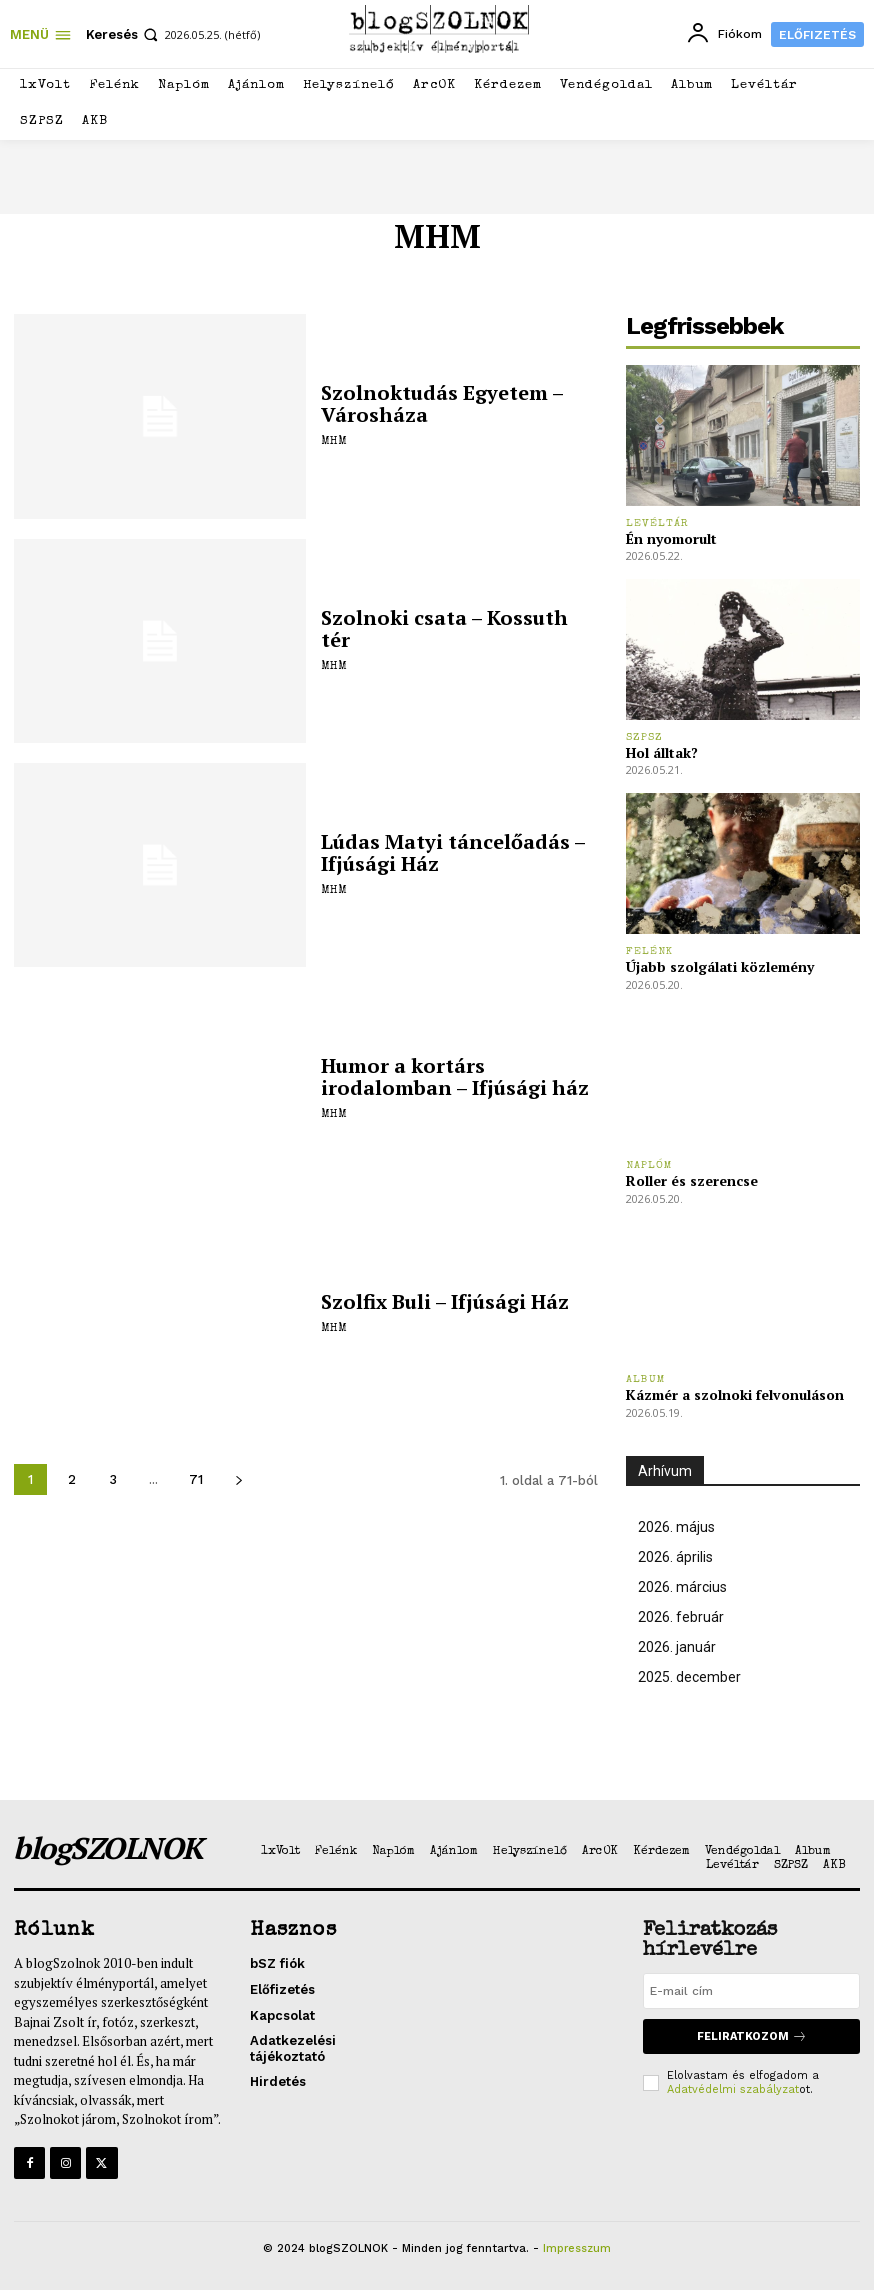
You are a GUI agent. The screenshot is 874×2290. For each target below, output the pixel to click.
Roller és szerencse (692, 1180)
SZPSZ (644, 737)
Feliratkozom (752, 2036)
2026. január (677, 1647)
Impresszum (577, 2248)
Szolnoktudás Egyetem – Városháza (442, 403)
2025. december (689, 1677)
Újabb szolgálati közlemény (720, 966)
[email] (751, 1991)
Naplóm (649, 1165)
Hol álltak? (662, 752)
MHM (334, 442)
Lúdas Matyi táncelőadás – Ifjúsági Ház (453, 852)
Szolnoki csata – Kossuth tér (444, 628)
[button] (124, 34)
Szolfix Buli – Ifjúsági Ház (445, 1301)
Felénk (649, 951)
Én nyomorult (671, 538)
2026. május (676, 1527)
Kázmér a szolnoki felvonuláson (735, 1394)
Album (646, 1379)
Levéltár (657, 523)
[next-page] (238, 1479)
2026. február (681, 1617)
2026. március (682, 1587)
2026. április (675, 1557)
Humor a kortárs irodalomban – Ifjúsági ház (455, 1076)
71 (196, 1479)
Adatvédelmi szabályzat (733, 2089)
